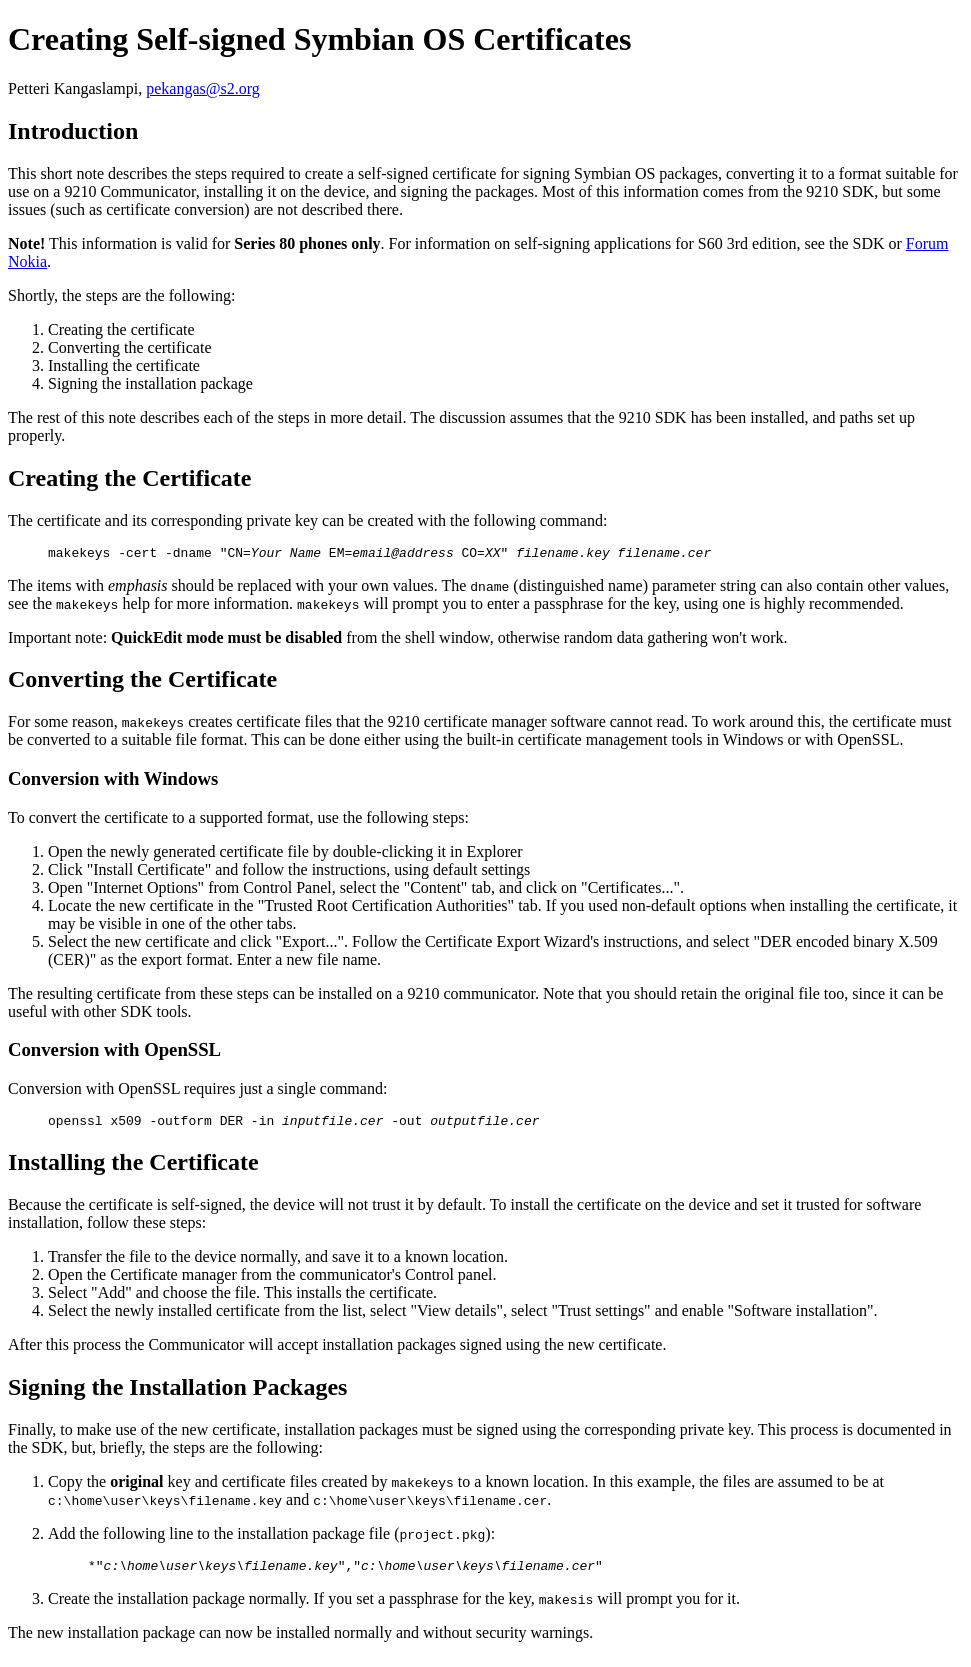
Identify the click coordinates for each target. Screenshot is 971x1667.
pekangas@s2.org (203, 88)
